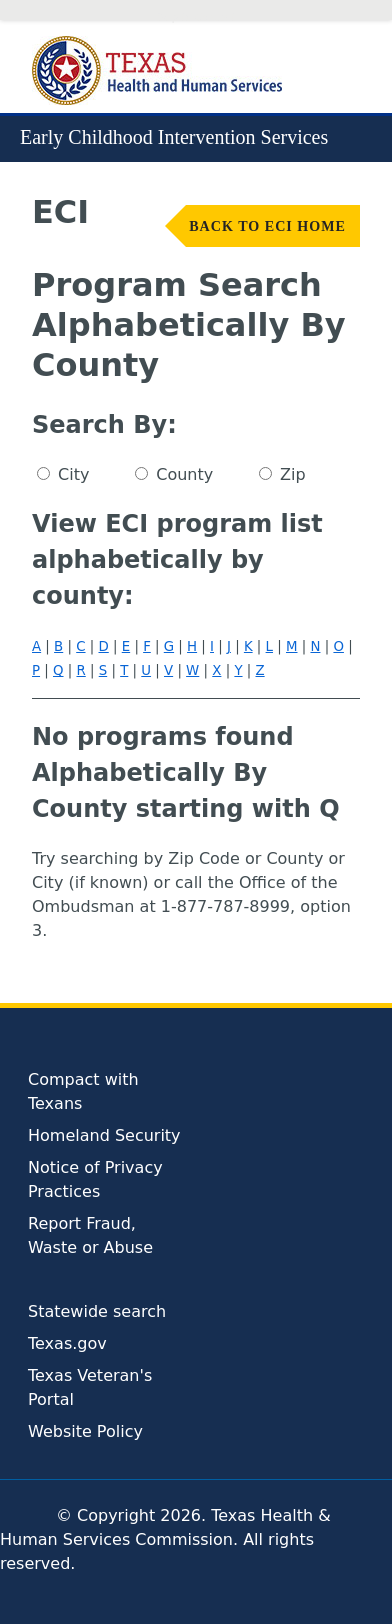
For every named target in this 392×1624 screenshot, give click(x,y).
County (184, 474)
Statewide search (97, 1311)
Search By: (104, 425)
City (73, 474)
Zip (293, 474)
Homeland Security (104, 1135)
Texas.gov (67, 1343)
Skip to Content (196, 17)
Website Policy (85, 1431)
